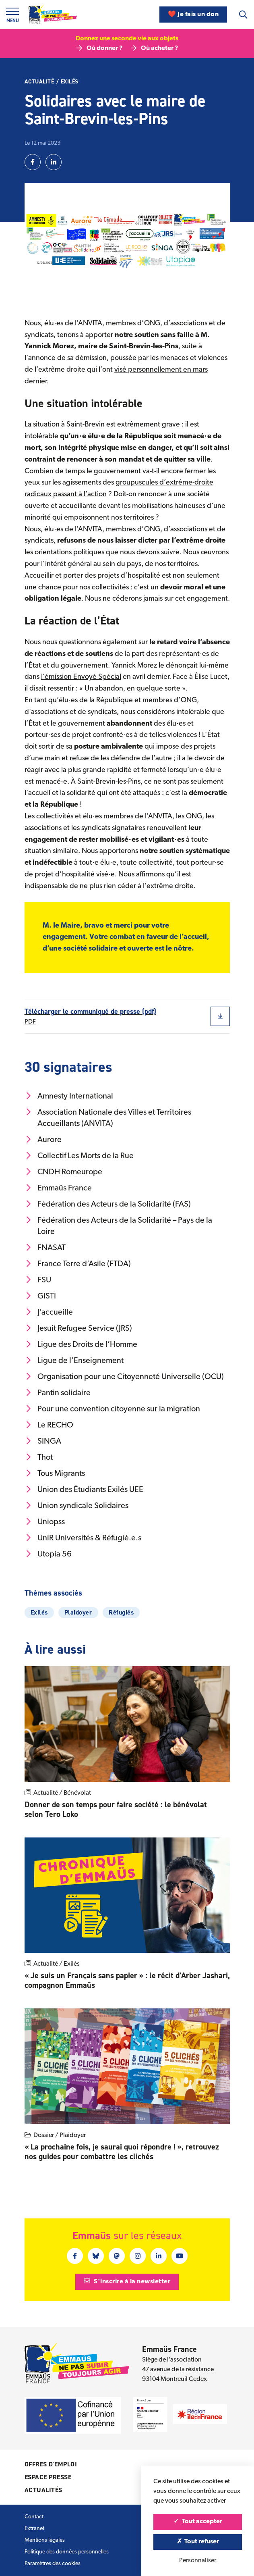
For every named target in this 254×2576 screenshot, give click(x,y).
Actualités (43, 2490)
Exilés (69, 81)
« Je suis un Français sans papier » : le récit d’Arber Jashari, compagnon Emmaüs (127, 1980)
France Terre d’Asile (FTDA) (78, 1263)
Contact (34, 2517)
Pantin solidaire (58, 1392)
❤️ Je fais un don (193, 14)
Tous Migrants (55, 1473)
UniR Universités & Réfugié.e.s (83, 1538)
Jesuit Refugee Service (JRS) (78, 1328)
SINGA (43, 1441)
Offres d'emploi (51, 2464)
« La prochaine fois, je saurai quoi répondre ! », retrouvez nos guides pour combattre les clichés (122, 2151)
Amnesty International (69, 1096)
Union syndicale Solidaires (76, 1505)
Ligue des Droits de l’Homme (81, 1344)
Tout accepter (197, 2521)
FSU (38, 1280)
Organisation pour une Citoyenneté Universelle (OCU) (124, 1376)
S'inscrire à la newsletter (127, 2281)
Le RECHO (49, 1425)
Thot (39, 1457)
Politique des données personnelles (67, 2552)
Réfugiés (121, 1612)
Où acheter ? (154, 48)
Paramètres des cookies (53, 2564)
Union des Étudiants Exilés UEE (84, 1489)
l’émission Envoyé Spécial (81, 677)
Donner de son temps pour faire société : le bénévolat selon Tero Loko (116, 1809)
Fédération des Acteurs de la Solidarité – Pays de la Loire (118, 1226)
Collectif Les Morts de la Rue (79, 1155)
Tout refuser (198, 2542)
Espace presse (48, 2477)
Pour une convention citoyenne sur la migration (112, 1409)
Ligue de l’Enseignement (74, 1360)
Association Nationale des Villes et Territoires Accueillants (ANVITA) (108, 1118)
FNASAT (45, 1247)
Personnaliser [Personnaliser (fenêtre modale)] (197, 2560)
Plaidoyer (78, 1612)
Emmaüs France (58, 1188)
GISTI (40, 1296)
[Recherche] (243, 14)
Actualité (39, 81)
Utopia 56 (48, 1554)
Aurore (43, 1139)
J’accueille (49, 1312)
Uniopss (45, 1521)
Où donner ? (99, 48)
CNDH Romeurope (63, 1171)
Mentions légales (45, 2540)
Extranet (34, 2529)
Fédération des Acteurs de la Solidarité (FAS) (108, 1204)
